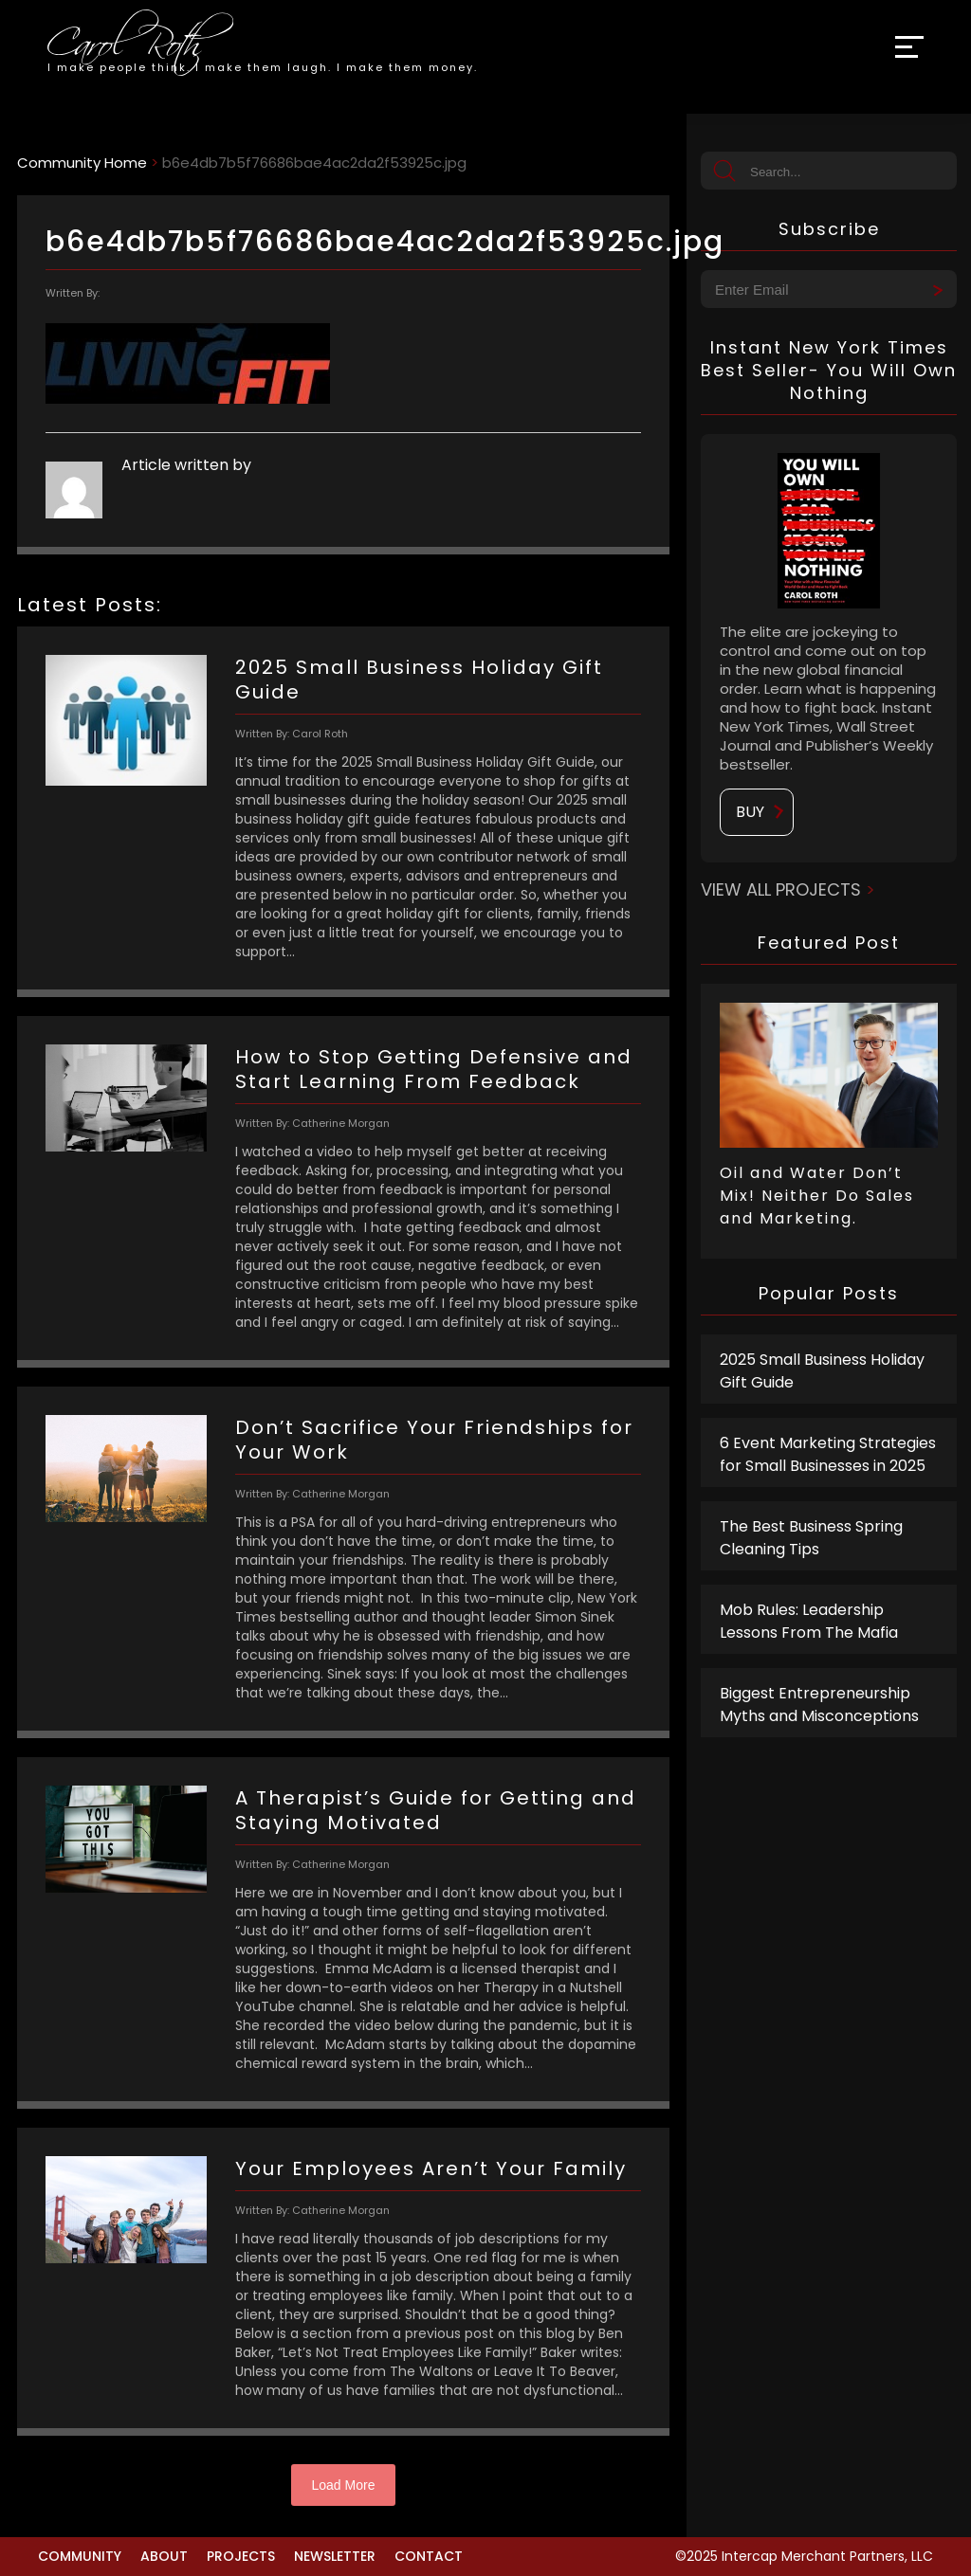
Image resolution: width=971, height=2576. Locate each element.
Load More (344, 2485)
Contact (428, 2556)
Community (79, 2556)
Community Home (82, 162)
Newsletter (335, 2556)
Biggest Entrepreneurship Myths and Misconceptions (819, 1704)
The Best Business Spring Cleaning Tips (811, 1537)
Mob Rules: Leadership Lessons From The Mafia (809, 1621)
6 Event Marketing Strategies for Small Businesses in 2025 (828, 1454)
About (164, 2556)
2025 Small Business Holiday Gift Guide (822, 1371)
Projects (241, 2556)
